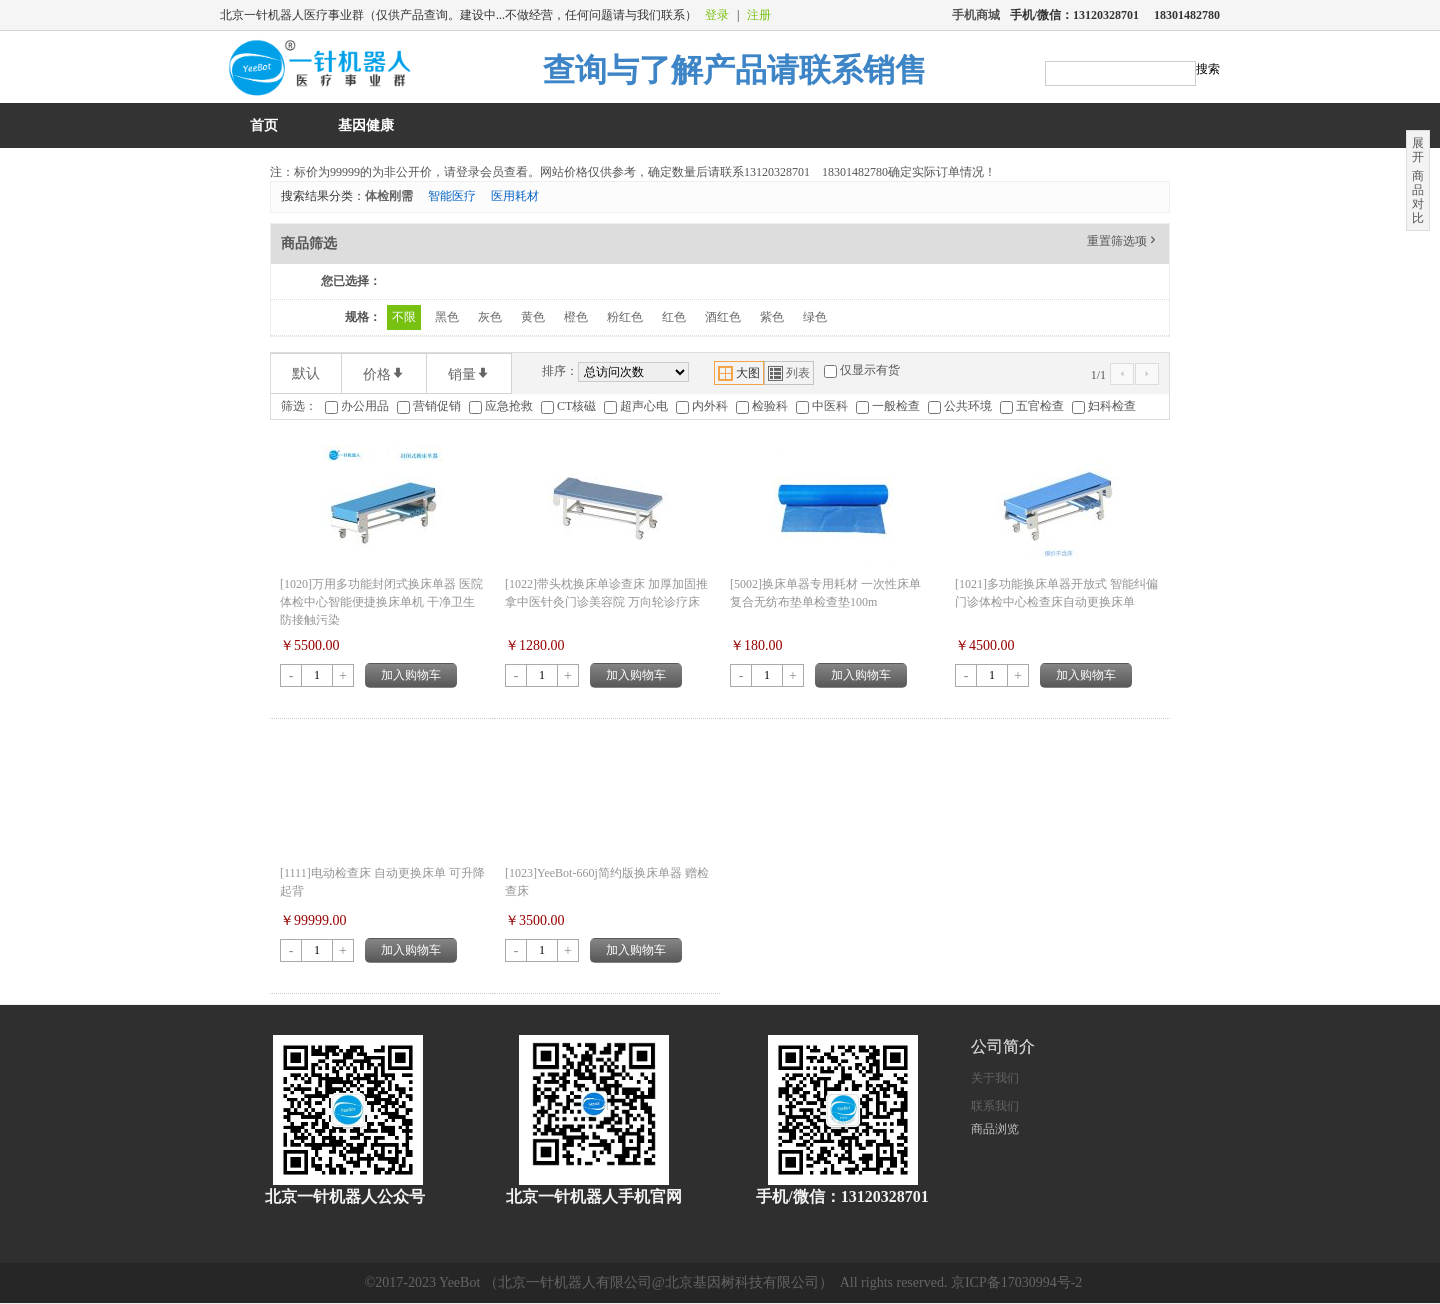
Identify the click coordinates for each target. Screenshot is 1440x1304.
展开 (1418, 150)
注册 (759, 15)
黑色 (447, 317)
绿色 (815, 317)
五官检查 (1040, 406)
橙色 (576, 317)
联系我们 (995, 1106)
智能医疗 (452, 196)
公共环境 (968, 406)
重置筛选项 (1123, 241)
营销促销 (437, 406)
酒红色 (723, 317)
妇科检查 (1112, 406)
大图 (739, 373)
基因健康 (366, 125)
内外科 (710, 406)
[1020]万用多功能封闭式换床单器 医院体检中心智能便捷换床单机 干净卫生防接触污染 (381, 602)
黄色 (533, 317)
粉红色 (625, 317)
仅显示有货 (870, 370)
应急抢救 (509, 406)
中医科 (830, 406)
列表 (789, 373)
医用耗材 (515, 196)
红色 (674, 317)
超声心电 (644, 406)
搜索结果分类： (323, 196)
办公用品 (365, 406)
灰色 (490, 317)
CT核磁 (576, 406)
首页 (264, 125)
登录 (717, 15)
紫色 (772, 317)
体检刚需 (389, 196)
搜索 (1208, 69)
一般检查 (896, 406)
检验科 (770, 406)
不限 (404, 317)
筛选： (299, 406)
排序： (560, 371)
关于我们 (995, 1078)
